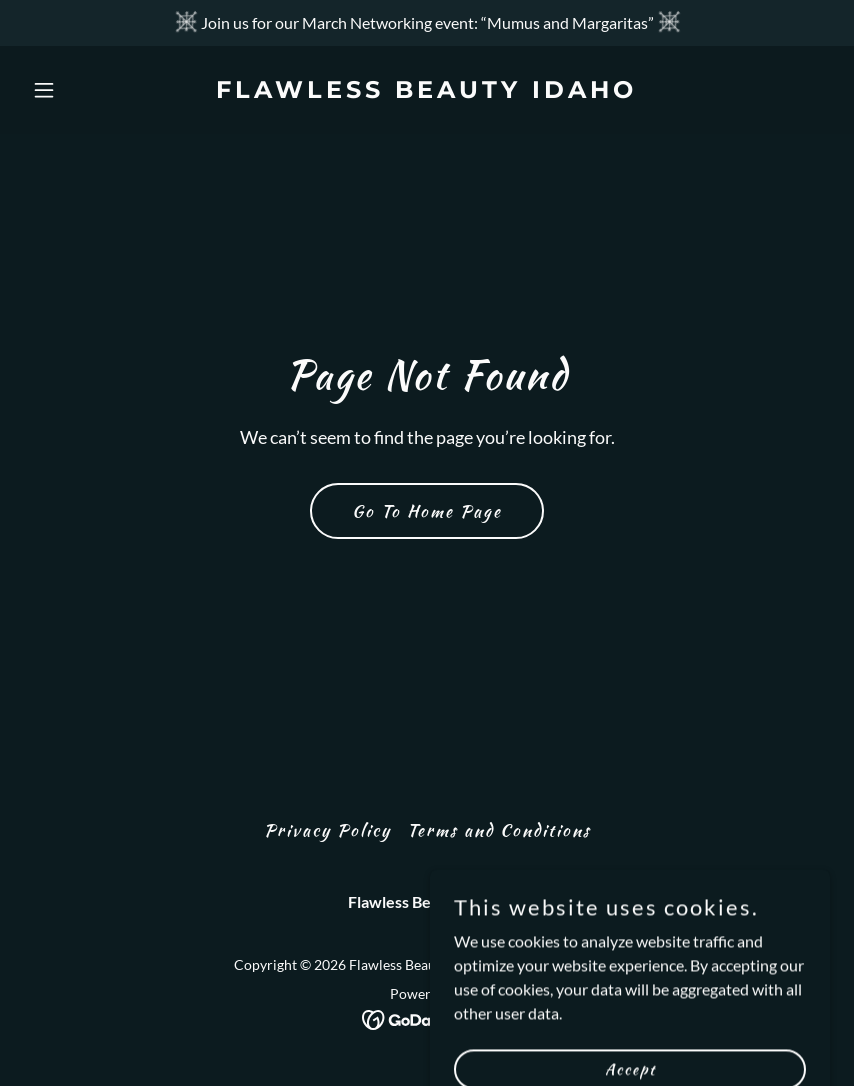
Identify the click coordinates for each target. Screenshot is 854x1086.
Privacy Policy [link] (327, 830)
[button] (84, 90)
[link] (426, 91)
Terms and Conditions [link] (499, 830)
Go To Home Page (427, 511)
